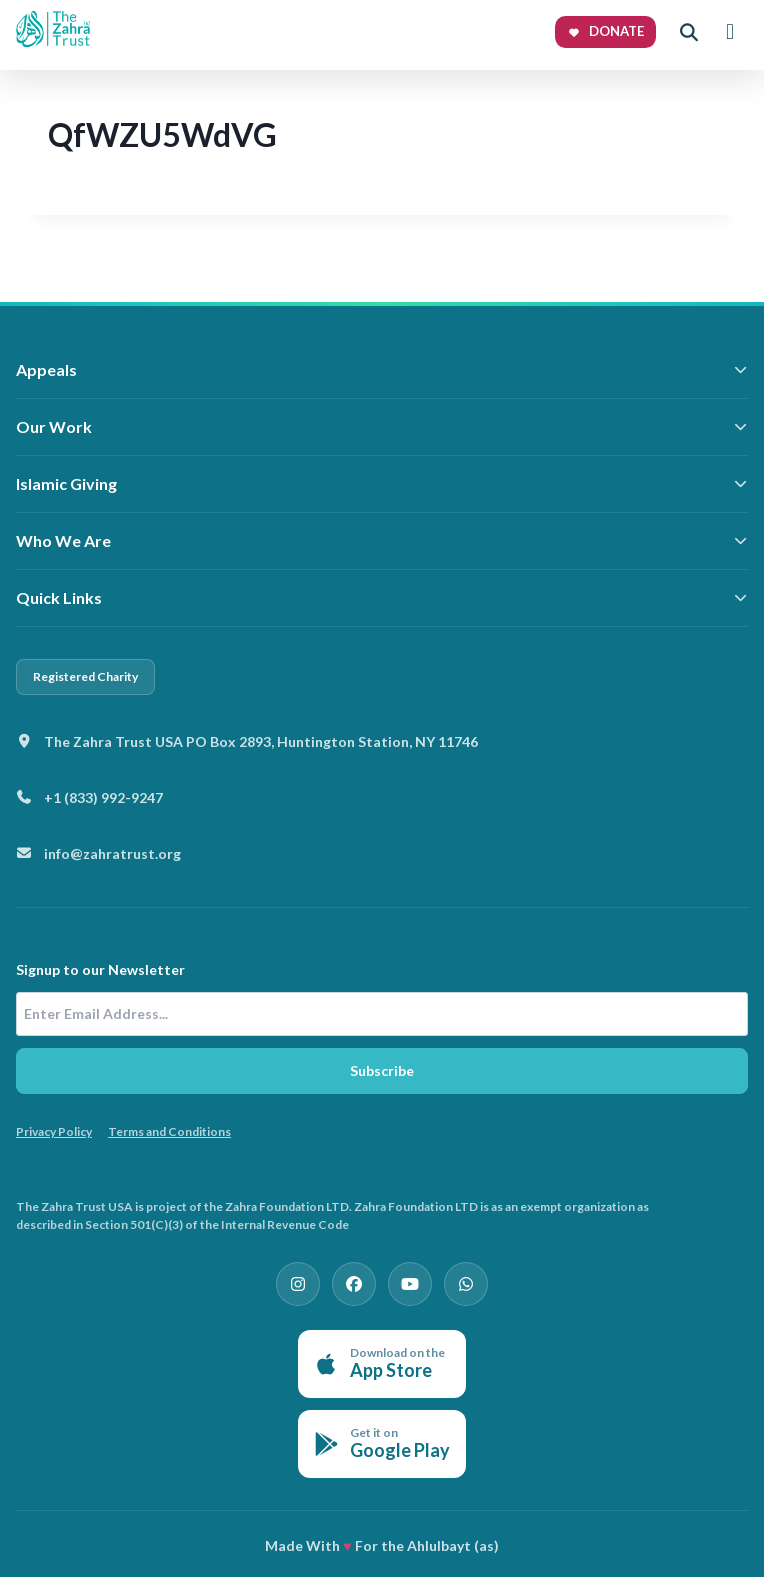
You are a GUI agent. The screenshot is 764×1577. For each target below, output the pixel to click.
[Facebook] (354, 1284)
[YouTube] (410, 1284)
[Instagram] (298, 1284)
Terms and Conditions (169, 1131)
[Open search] (689, 32)
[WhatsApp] (466, 1284)
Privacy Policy (54, 1131)
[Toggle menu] (730, 32)
